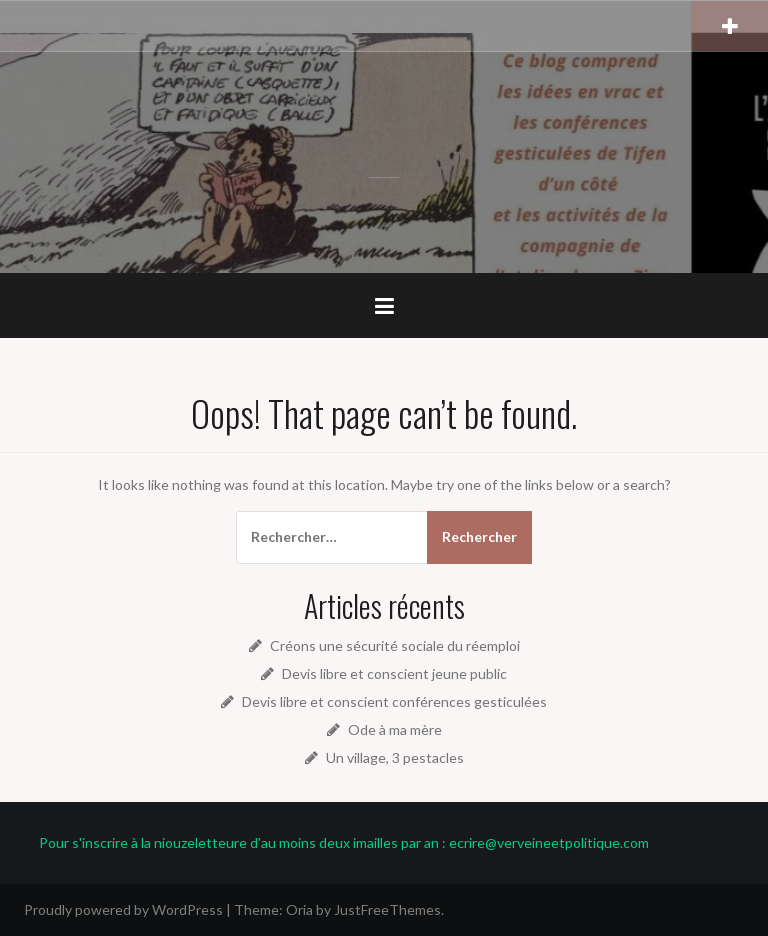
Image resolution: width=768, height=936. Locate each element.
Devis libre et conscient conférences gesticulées (394, 701)
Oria (299, 909)
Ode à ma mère (395, 729)
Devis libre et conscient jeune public (394, 673)
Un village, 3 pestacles (395, 757)
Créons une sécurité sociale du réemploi (395, 645)
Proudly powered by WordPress (123, 909)
